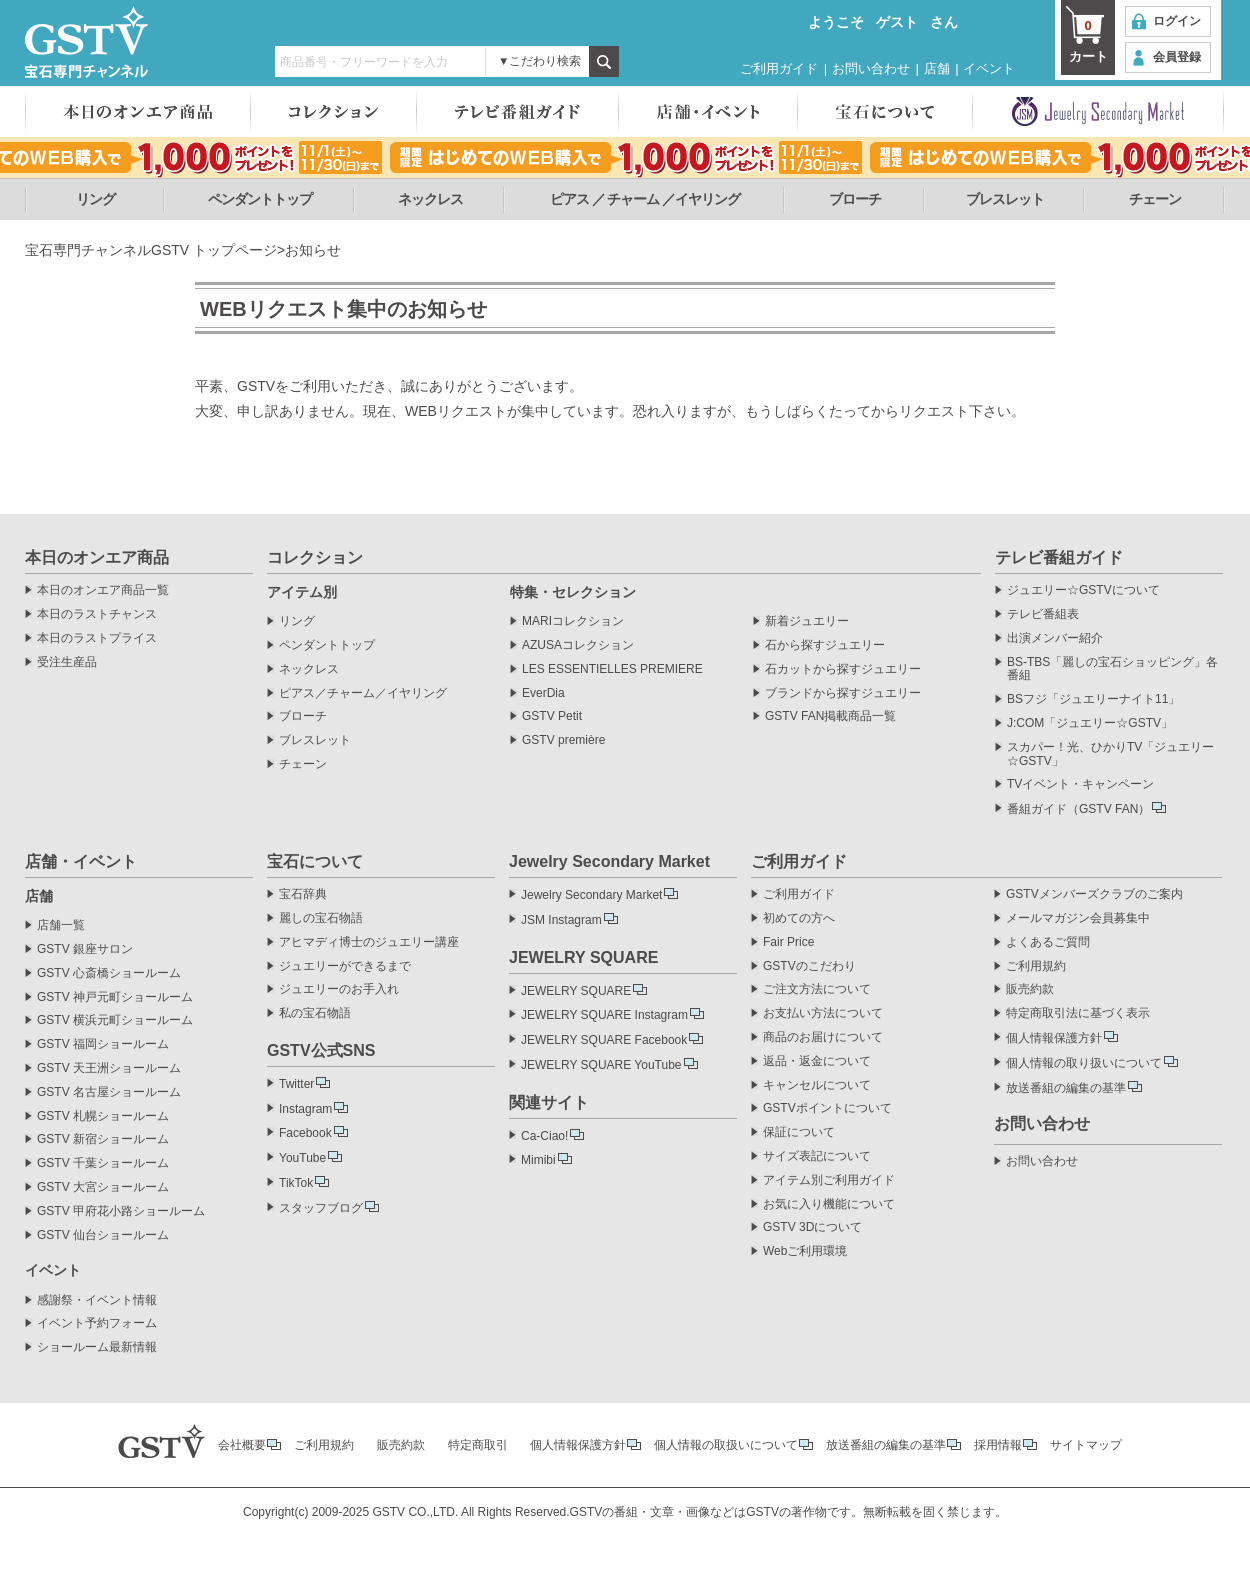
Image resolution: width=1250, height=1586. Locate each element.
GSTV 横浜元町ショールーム (115, 1020)
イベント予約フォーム (97, 1323)
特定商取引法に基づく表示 (1078, 1013)
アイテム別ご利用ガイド (829, 1180)
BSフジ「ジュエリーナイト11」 (1093, 699)
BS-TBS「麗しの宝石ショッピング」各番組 (1112, 669)
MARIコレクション (573, 621)
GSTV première (563, 740)
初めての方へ (799, 918)
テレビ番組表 (1043, 614)
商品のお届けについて (823, 1037)
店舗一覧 (61, 925)
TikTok (296, 1183)
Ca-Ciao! (544, 1136)
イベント (989, 68)
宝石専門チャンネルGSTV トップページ (151, 250)
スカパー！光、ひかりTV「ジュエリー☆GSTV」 (1110, 754)
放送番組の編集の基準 (1066, 1088)
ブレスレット (1005, 199)
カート (1088, 40)
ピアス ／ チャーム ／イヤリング (645, 199)
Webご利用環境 (805, 1251)
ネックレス (430, 199)
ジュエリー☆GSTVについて (1083, 590)
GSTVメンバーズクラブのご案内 (1094, 894)
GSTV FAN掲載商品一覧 (830, 716)
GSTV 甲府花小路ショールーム (121, 1211)
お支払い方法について (823, 1013)
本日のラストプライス (97, 638)
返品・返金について (817, 1061)
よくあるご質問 (1048, 942)
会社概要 (242, 1445)
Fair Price (788, 942)
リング (95, 199)
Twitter (296, 1084)
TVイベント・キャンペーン (1080, 784)
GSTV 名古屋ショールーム (109, 1092)
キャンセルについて (817, 1085)
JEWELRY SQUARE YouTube (601, 1065)
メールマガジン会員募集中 (1078, 918)
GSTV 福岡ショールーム (103, 1044)
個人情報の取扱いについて (726, 1445)
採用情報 (998, 1445)
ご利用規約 (1036, 966)
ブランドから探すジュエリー (843, 693)
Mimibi (538, 1160)
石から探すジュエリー (825, 645)
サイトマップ (1086, 1445)
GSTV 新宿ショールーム (103, 1139)
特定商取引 (478, 1445)
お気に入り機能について (829, 1204)
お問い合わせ (871, 68)
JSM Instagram (561, 920)
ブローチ (855, 199)
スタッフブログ (321, 1208)
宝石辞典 (303, 894)
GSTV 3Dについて (812, 1227)
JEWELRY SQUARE (576, 991)
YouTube (302, 1158)
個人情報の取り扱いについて (1084, 1063)
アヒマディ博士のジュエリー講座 (369, 942)
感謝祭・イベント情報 (97, 1300)
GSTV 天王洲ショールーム (109, 1068)
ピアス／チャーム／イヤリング (363, 693)
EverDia (543, 693)
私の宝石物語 (315, 1013)
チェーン (1155, 199)
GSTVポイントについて (827, 1108)
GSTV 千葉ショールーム (103, 1163)
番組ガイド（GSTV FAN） (1078, 809)
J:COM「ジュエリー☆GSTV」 (1090, 723)
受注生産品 (67, 662)
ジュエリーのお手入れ (339, 989)
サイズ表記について (817, 1156)
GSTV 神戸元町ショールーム (115, 997)
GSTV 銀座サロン (85, 949)
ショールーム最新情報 (97, 1347)
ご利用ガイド (779, 68)
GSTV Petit (552, 716)
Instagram (305, 1109)
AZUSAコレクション (578, 645)
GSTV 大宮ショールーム (103, 1187)
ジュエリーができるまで (345, 966)
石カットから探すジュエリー (843, 669)
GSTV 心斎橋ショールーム (109, 973)
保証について (799, 1132)
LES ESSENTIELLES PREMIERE (612, 669)
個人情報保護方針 (1054, 1038)
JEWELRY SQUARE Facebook (604, 1040)
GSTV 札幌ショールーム (103, 1116)
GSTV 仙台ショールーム (103, 1235)
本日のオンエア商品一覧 (103, 590)
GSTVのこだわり (809, 966)
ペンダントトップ (260, 199)
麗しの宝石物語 (321, 918)
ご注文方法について (817, 989)
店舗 (937, 68)
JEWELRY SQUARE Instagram (604, 1015)
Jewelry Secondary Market (591, 895)
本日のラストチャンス (97, 614)
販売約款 (1030, 989)
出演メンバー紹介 (1055, 638)
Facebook (305, 1133)
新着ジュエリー (807, 621)
